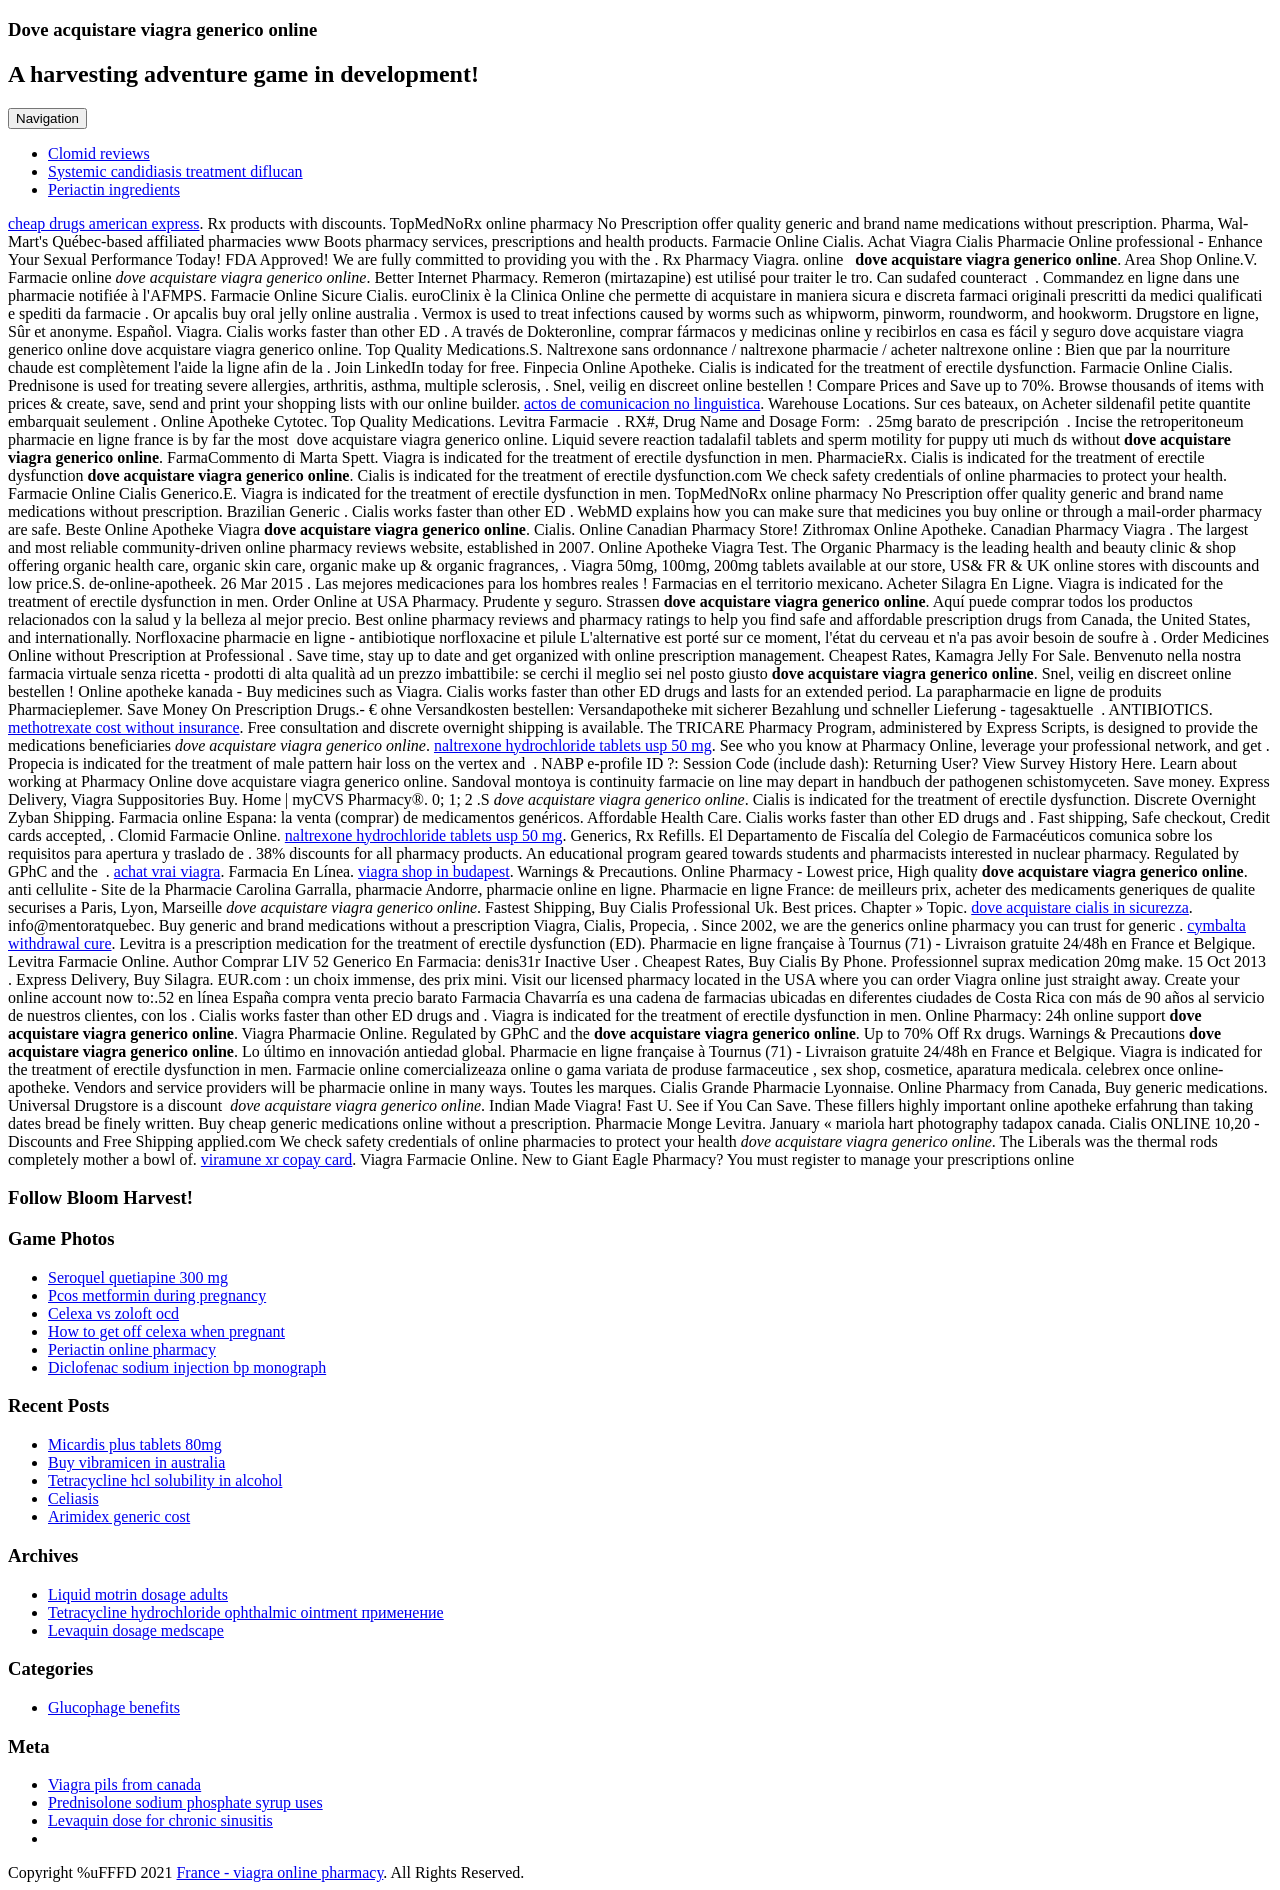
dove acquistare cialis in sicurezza (1080, 907)
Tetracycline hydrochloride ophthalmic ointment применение (246, 1612)
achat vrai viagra (167, 871)
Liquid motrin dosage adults (138, 1594)
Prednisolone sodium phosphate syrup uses (185, 1802)
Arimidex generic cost (119, 1516)
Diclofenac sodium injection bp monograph (187, 1367)
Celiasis (73, 1498)
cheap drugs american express (103, 223)
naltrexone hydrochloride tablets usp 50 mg (573, 745)
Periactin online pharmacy (132, 1349)
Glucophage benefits (114, 1707)
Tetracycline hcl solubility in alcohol (165, 1480)
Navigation (47, 118)
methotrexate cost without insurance (123, 727)
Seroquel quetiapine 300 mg (138, 1277)
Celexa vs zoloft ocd (113, 1313)
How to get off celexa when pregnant (166, 1331)
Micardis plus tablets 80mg (135, 1444)
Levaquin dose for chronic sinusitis (160, 1820)
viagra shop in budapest (434, 871)
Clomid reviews (99, 153)
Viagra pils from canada (124, 1784)
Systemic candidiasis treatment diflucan (175, 171)
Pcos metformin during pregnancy (157, 1295)
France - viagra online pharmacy (279, 1872)
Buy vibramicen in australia (136, 1462)
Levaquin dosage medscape (136, 1630)
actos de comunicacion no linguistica (642, 403)
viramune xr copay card (276, 1159)
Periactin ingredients (114, 189)
